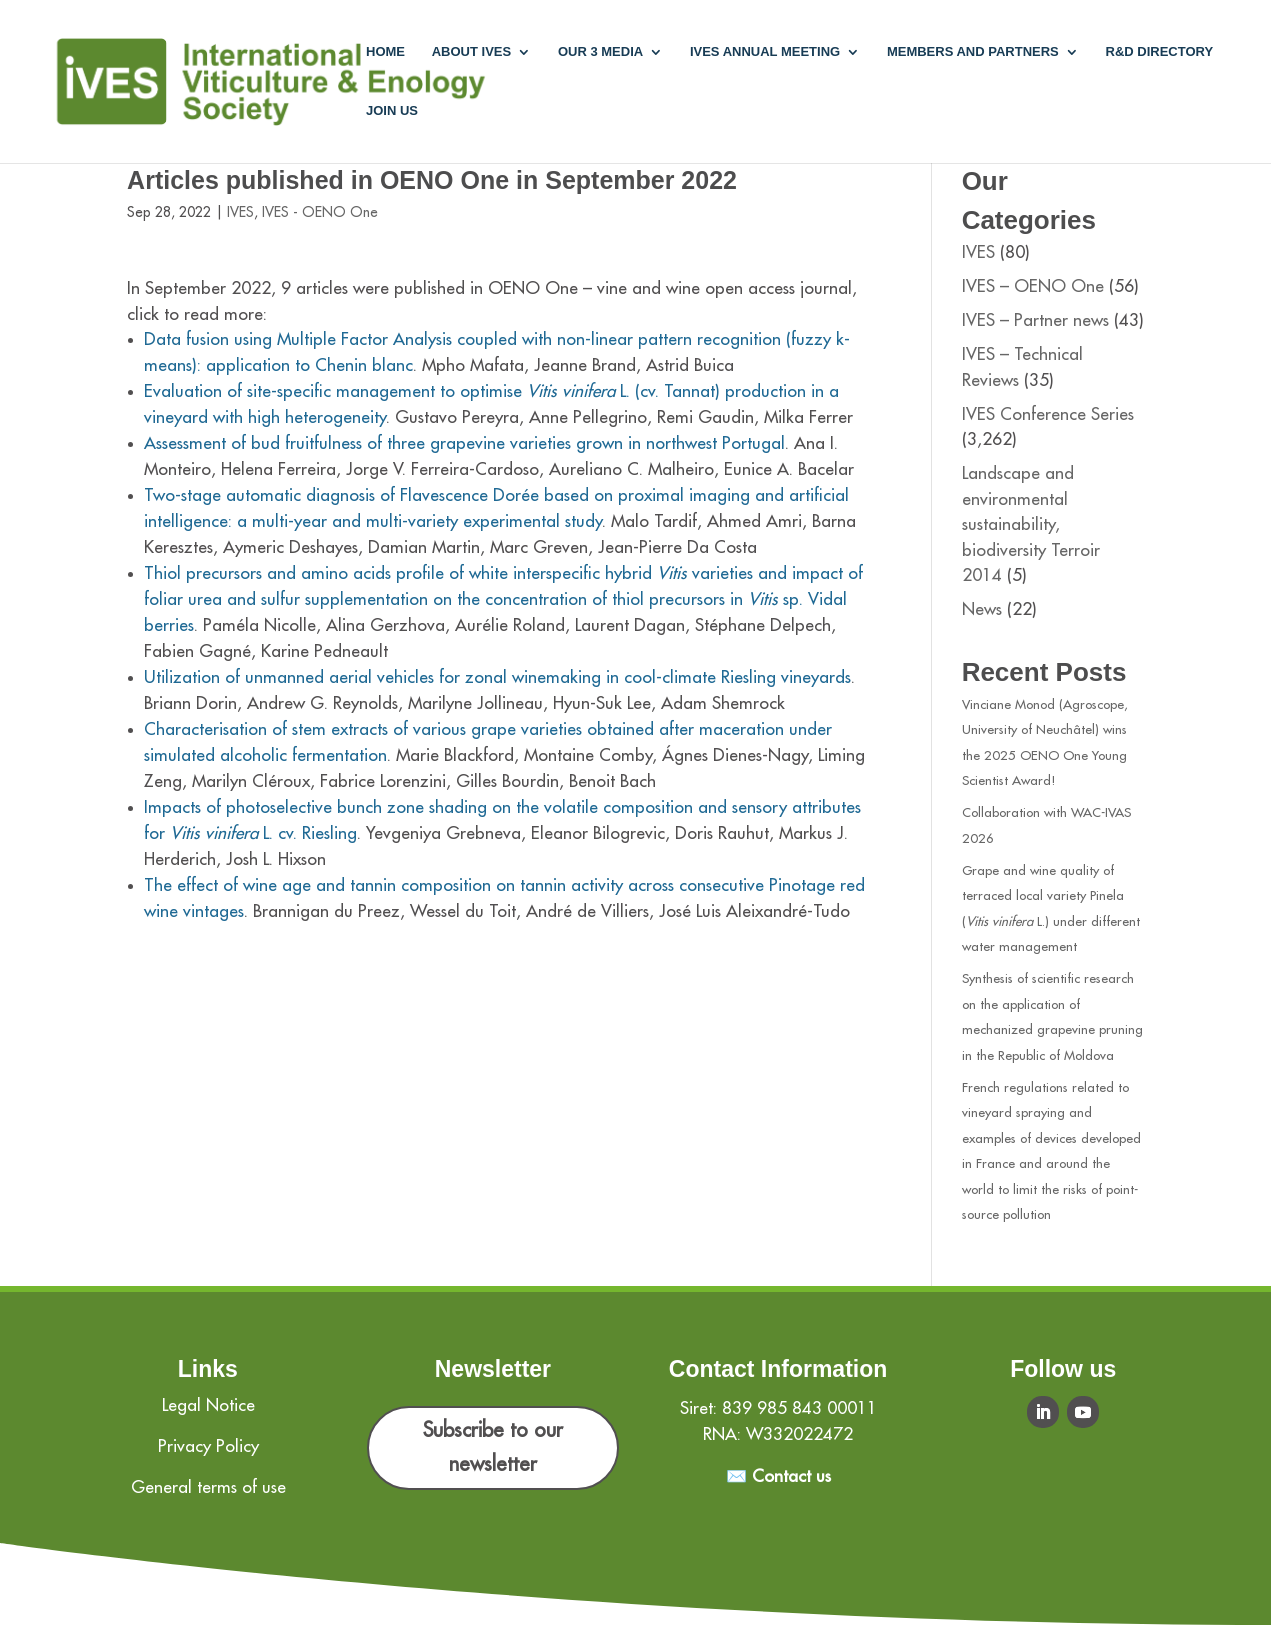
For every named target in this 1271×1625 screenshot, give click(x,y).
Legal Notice (208, 1405)
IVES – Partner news (1035, 320)
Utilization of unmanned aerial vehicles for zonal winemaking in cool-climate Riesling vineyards (497, 677)
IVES (240, 212)
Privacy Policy (208, 1446)
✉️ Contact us (778, 1476)
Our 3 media (600, 52)
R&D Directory (1160, 52)
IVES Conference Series (1048, 414)
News (982, 609)
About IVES (471, 52)
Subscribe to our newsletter (493, 1447)
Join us (392, 111)
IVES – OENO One (1033, 286)
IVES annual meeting (765, 52)
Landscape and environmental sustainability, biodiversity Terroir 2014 (1031, 524)
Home (385, 52)
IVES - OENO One (320, 212)
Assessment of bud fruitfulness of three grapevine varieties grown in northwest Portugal (464, 443)
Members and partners (973, 52)
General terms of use (208, 1487)
